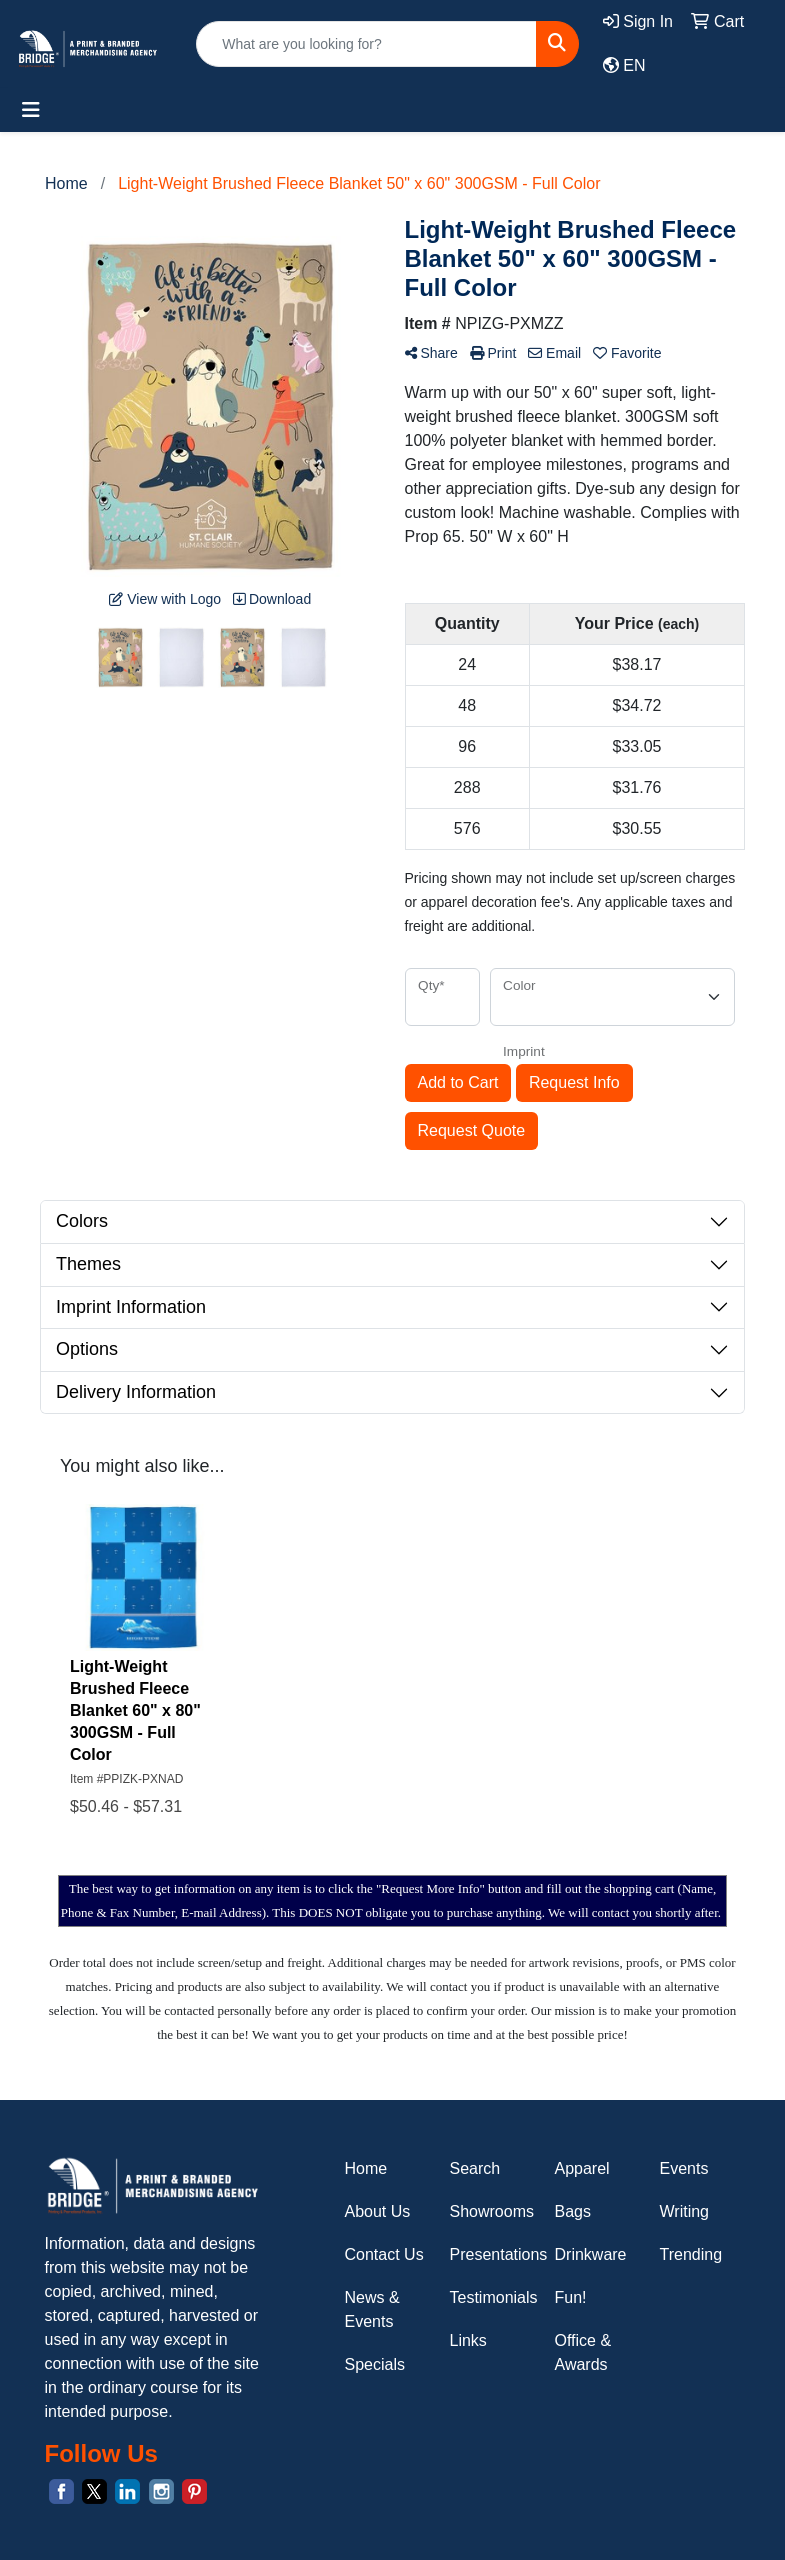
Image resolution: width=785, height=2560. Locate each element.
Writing (685, 2211)
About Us (378, 2211)
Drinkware (591, 2254)
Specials (375, 2364)
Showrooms (490, 2211)
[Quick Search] (366, 44)
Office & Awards (583, 2352)
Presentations (490, 2254)
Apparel (582, 2168)
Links (468, 2340)
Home (366, 2168)
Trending (691, 2254)
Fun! (571, 2297)
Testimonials (490, 2297)
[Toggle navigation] (31, 110)
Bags (573, 2211)
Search (475, 2168)
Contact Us (384, 2254)
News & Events (372, 2309)
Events (684, 2168)
